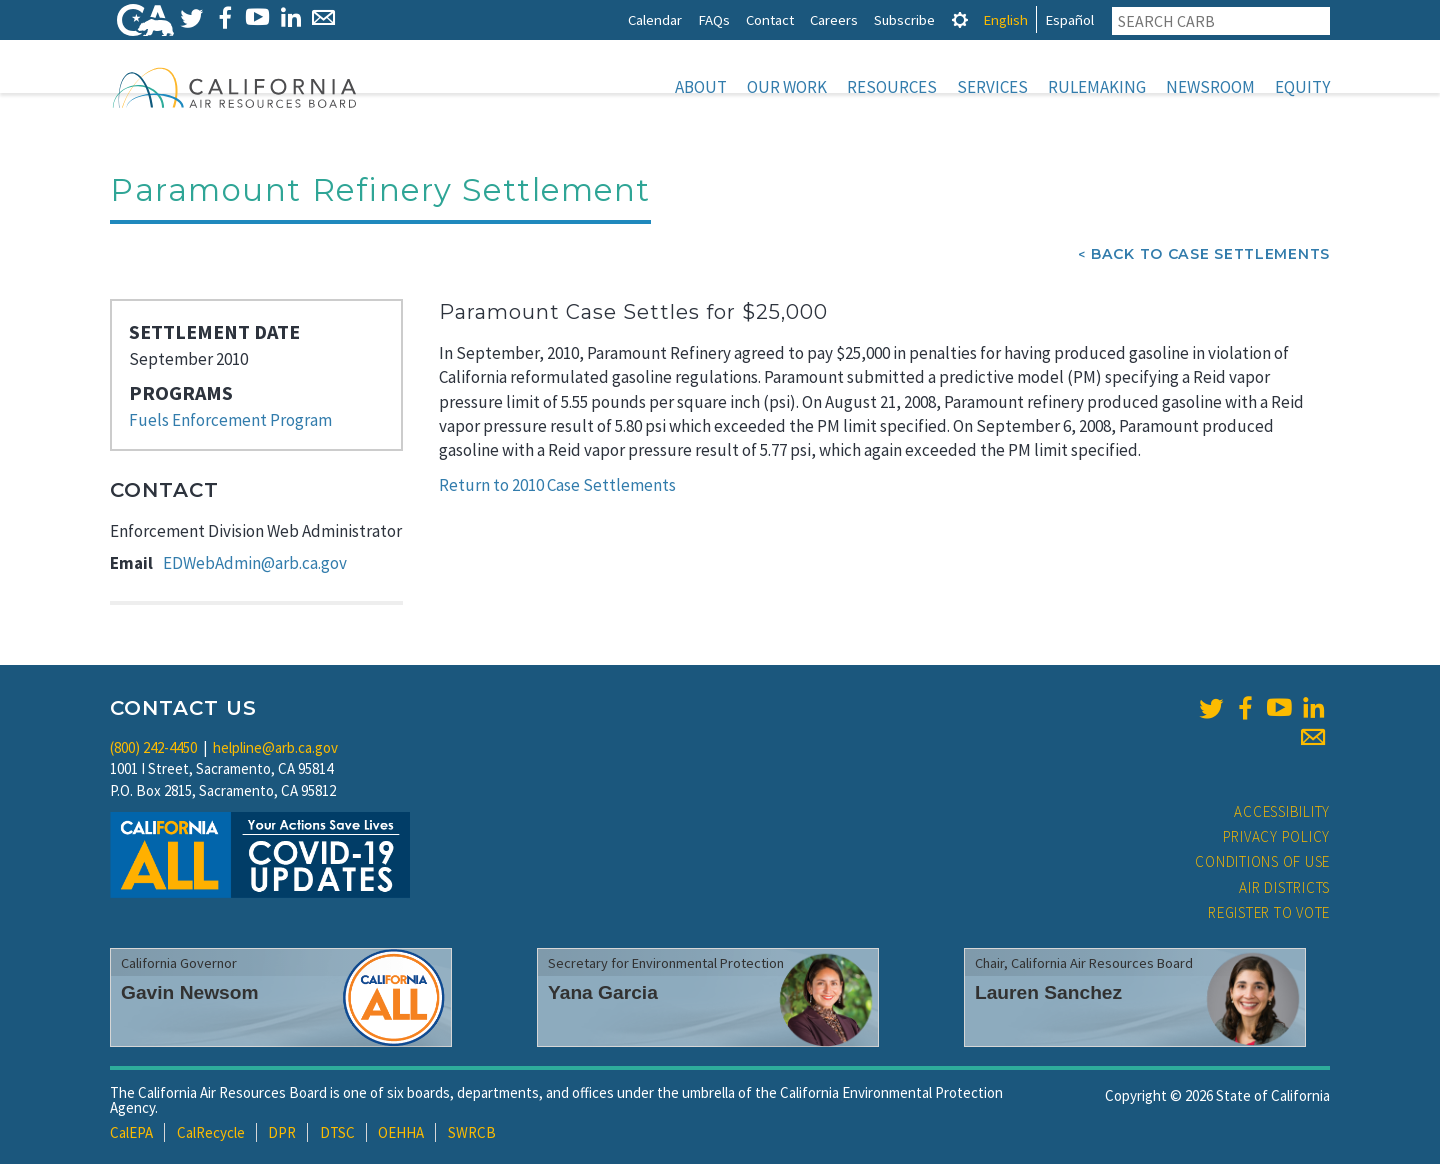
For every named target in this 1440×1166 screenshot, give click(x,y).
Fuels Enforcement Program (230, 422)
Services (992, 87)
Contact (770, 19)
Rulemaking (1097, 87)
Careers (834, 19)
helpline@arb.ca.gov (275, 749)
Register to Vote (1269, 914)
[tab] (960, 19)
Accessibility (1282, 813)
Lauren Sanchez (1048, 994)
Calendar (655, 19)
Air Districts (1284, 889)
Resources (892, 87)
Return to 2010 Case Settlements (557, 487)
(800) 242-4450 (153, 749)
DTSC (337, 1134)
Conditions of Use (1262, 863)
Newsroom (1210, 87)
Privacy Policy (1277, 838)
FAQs (714, 19)
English (1005, 19)
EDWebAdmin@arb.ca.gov (255, 565)
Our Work (787, 87)
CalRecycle (211, 1134)
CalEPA (131, 1134)
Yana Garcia (603, 994)
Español (1069, 19)
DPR (282, 1134)
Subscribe (904, 19)
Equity (1302, 87)
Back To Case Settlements (1210, 256)
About (701, 87)
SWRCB (472, 1134)
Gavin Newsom (190, 994)
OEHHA (401, 1134)
